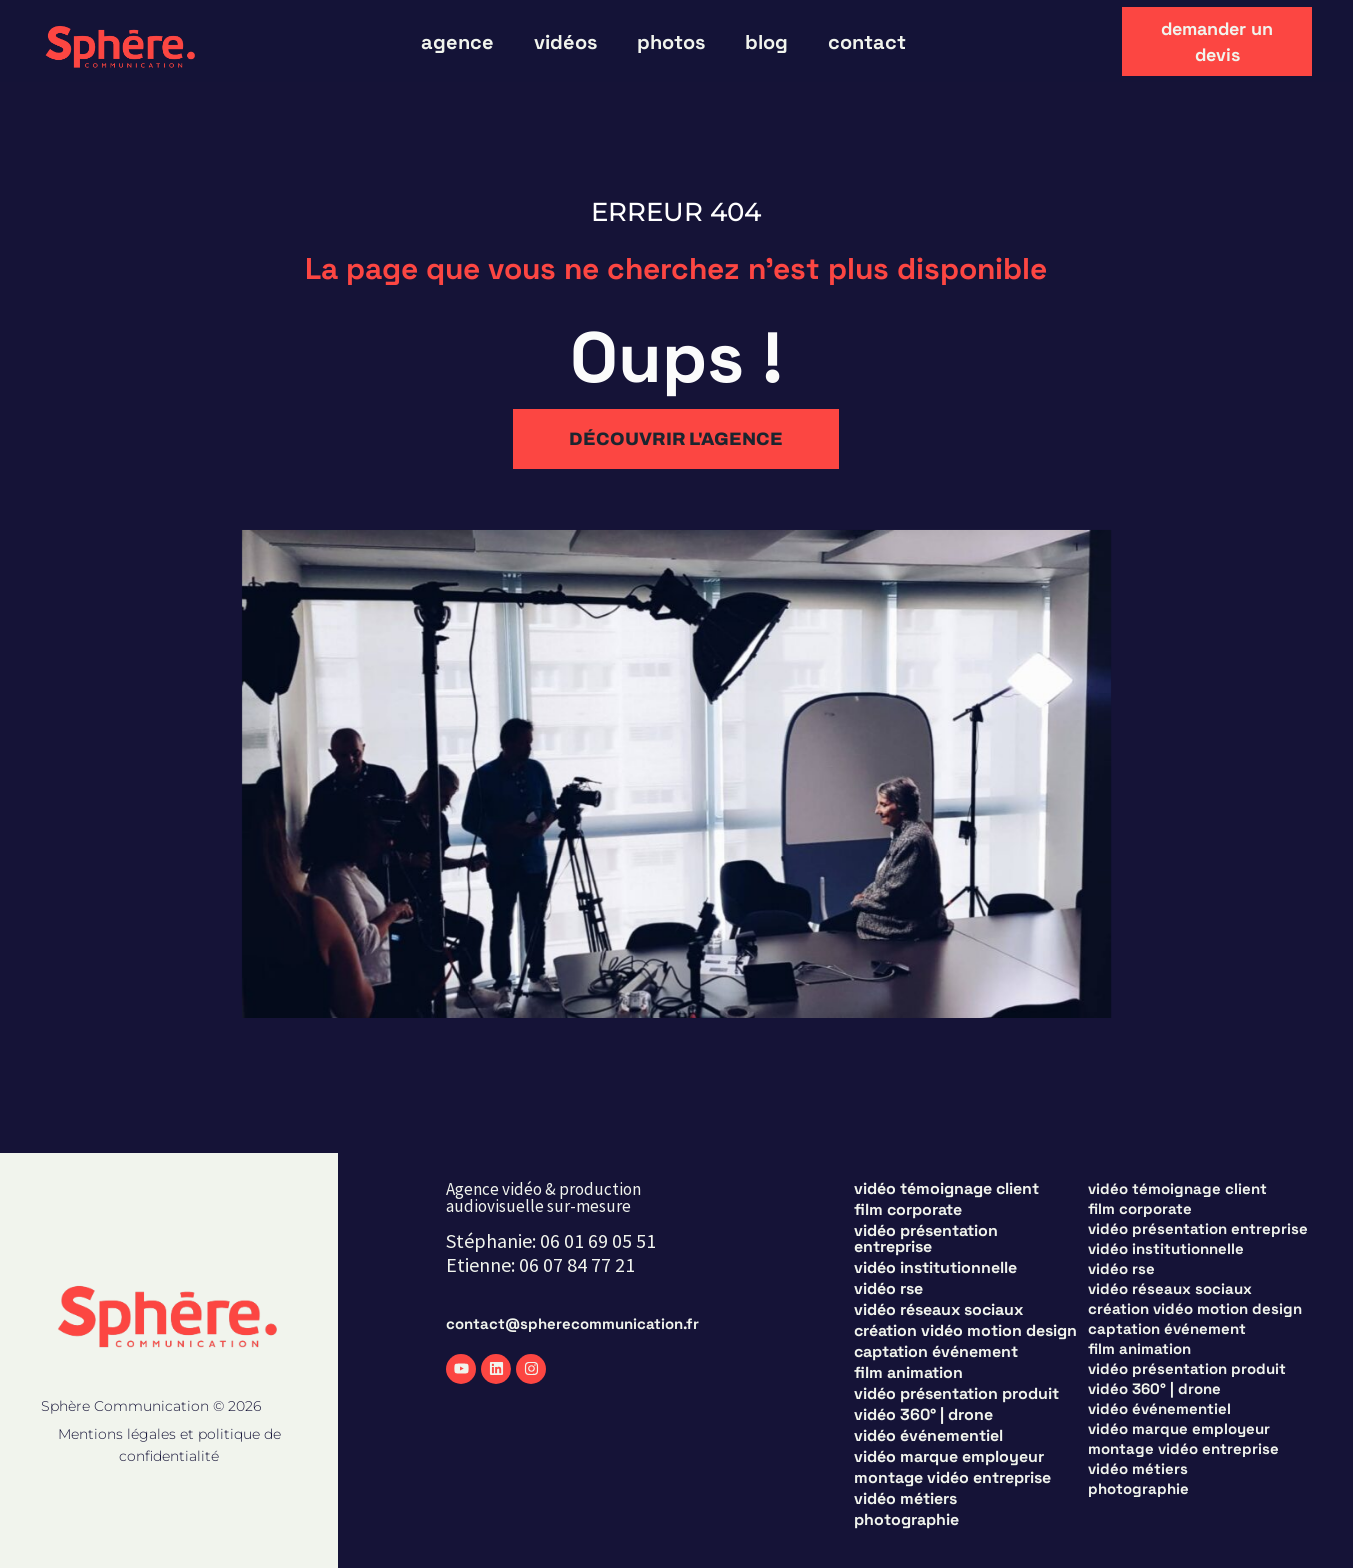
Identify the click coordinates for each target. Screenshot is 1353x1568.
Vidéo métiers (905, 1499)
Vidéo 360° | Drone (923, 1415)
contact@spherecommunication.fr (572, 1323)
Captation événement (936, 1352)
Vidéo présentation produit (956, 1394)
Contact (867, 42)
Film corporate (908, 1210)
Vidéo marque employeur (949, 1457)
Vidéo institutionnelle (935, 1268)
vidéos (565, 42)
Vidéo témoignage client (946, 1189)
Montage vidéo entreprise (952, 1478)
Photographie (906, 1520)
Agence (457, 42)
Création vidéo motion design (965, 1331)
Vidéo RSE (888, 1289)
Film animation (908, 1373)
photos (671, 42)
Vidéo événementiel (928, 1436)
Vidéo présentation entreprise (926, 1239)
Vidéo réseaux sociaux (938, 1310)
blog (766, 42)
